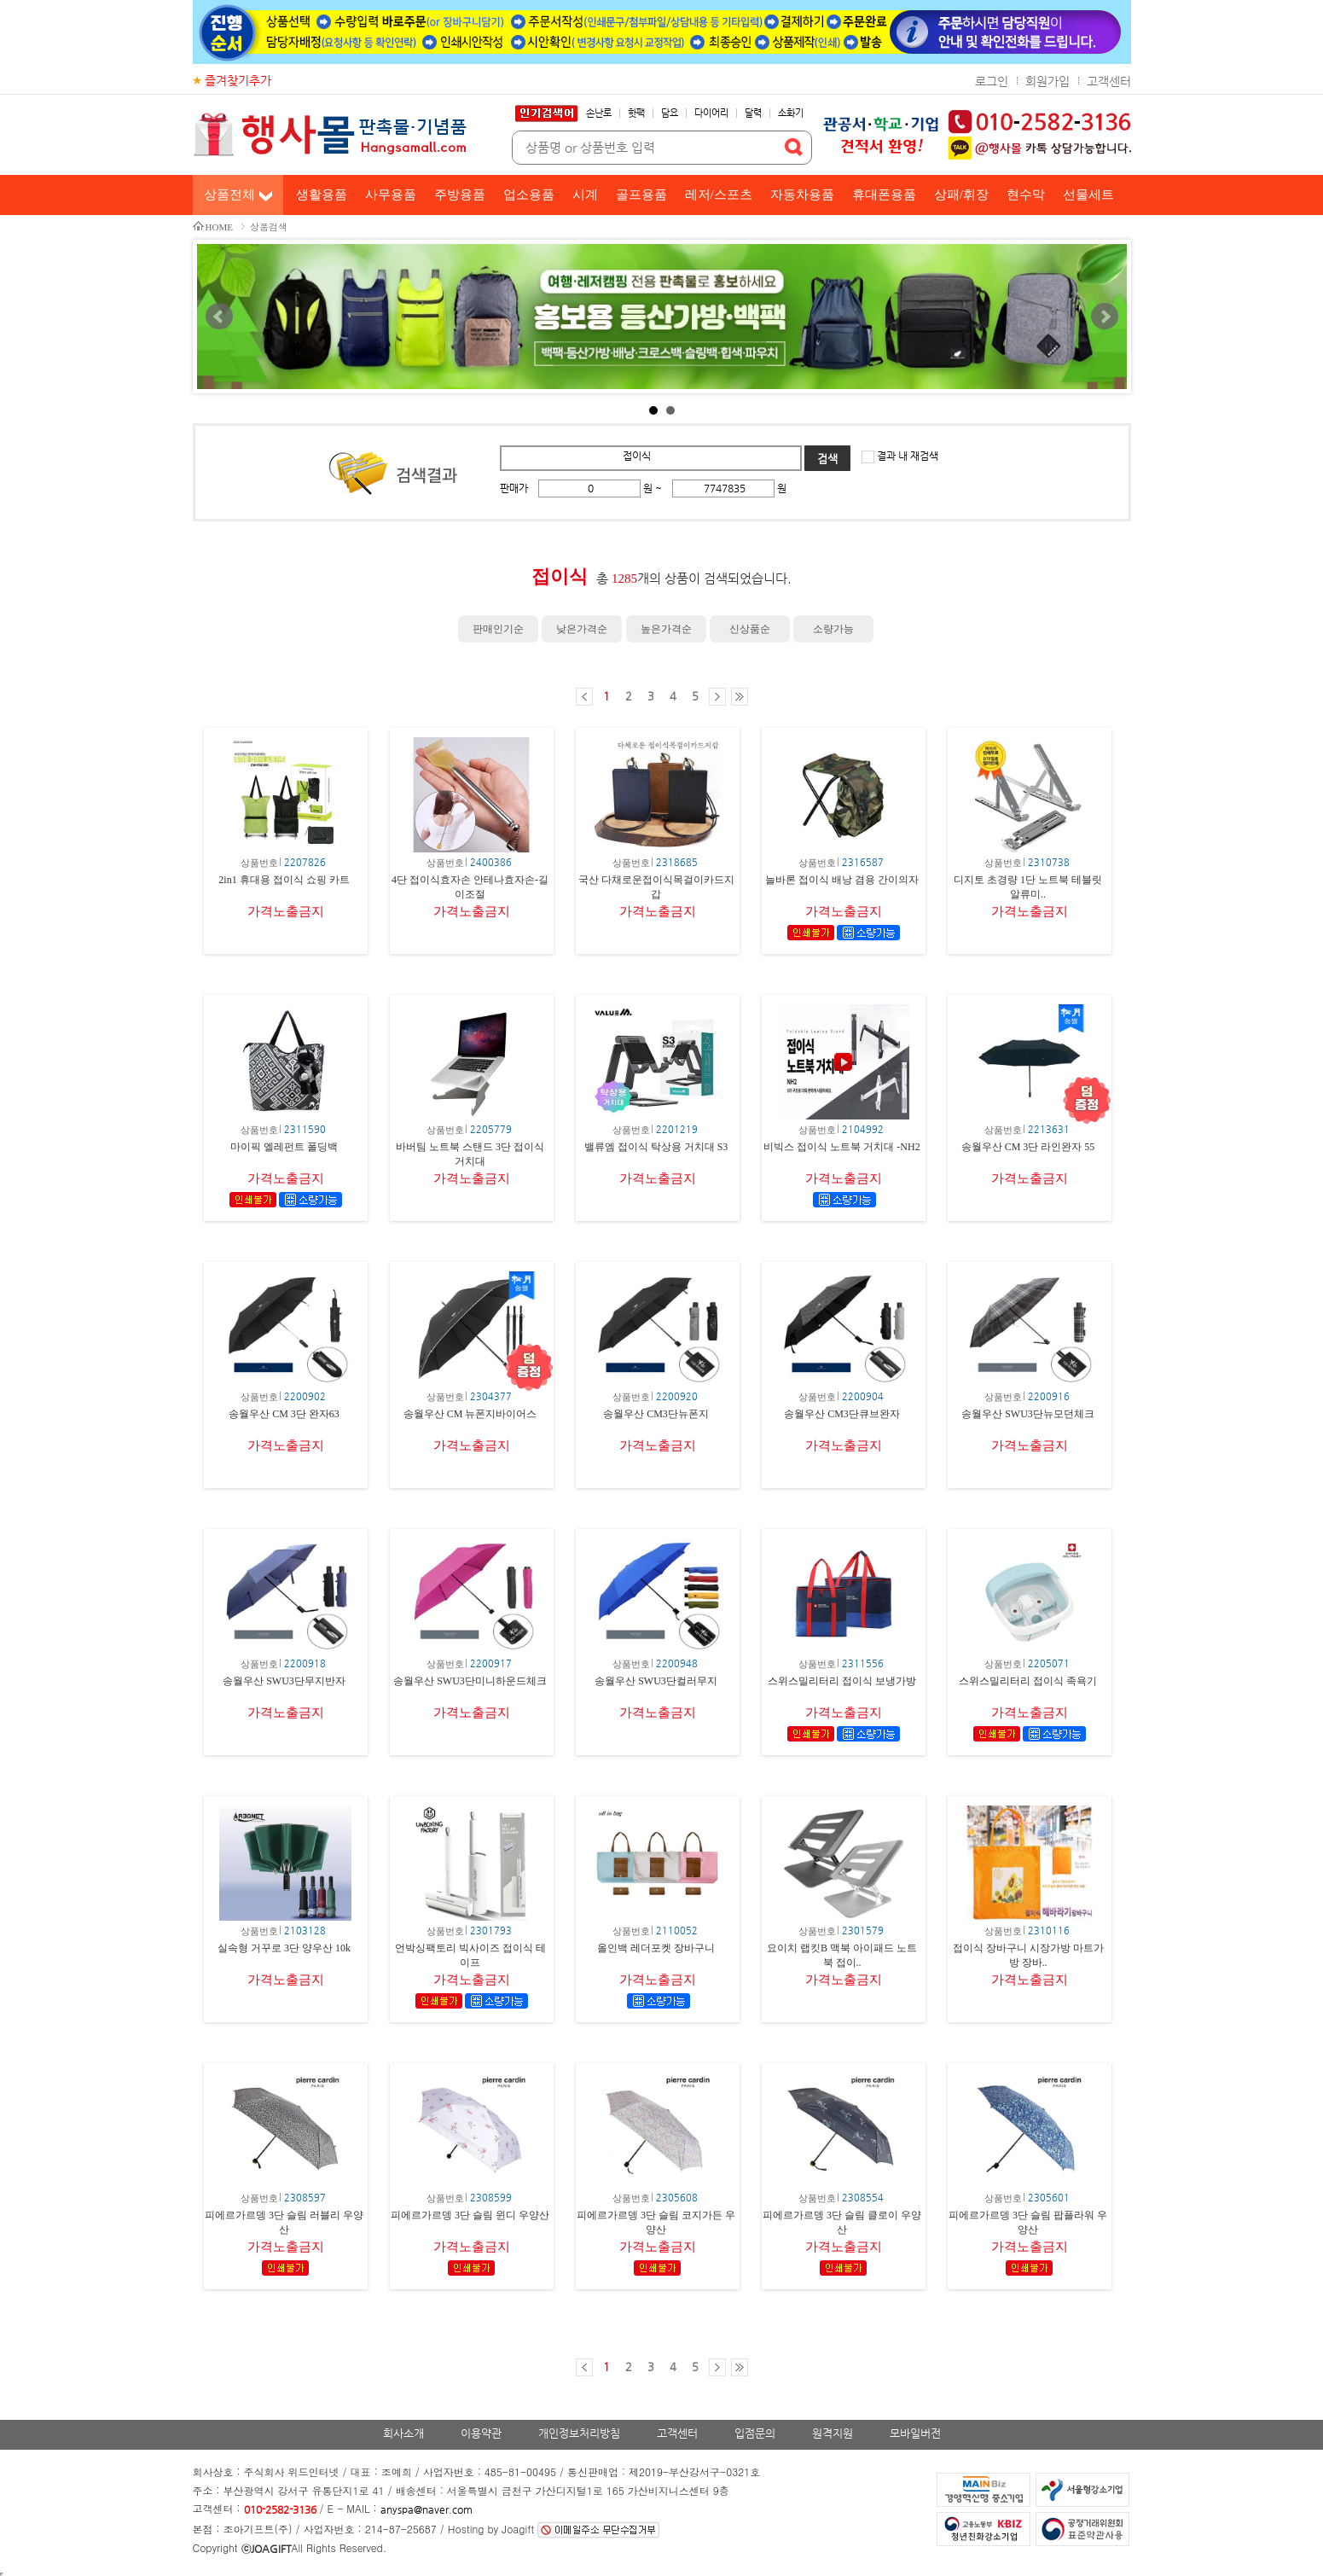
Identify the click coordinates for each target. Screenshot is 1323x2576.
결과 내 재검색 (906, 456)
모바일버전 (915, 2433)
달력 (753, 113)
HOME (219, 227)
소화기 (791, 113)
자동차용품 (802, 194)
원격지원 (832, 2433)
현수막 (1026, 194)
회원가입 (1047, 81)
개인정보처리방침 (579, 2433)
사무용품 (390, 194)
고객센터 (1109, 81)
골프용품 (641, 194)
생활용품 (321, 194)
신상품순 (749, 629)
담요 (669, 113)
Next (1104, 316)
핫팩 (636, 113)
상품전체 (229, 194)
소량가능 (833, 629)
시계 (585, 194)
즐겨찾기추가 (238, 80)
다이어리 (711, 113)
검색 (827, 458)
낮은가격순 (581, 629)
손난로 (599, 113)
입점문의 (754, 2433)
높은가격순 (666, 629)
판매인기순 (498, 629)
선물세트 (1088, 194)
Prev (219, 316)
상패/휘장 (961, 194)
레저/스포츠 (718, 194)
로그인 (991, 81)
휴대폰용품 (884, 194)
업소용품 (528, 194)
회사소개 (403, 2433)
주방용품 (459, 194)
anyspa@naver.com (426, 2509)
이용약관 (481, 2433)
